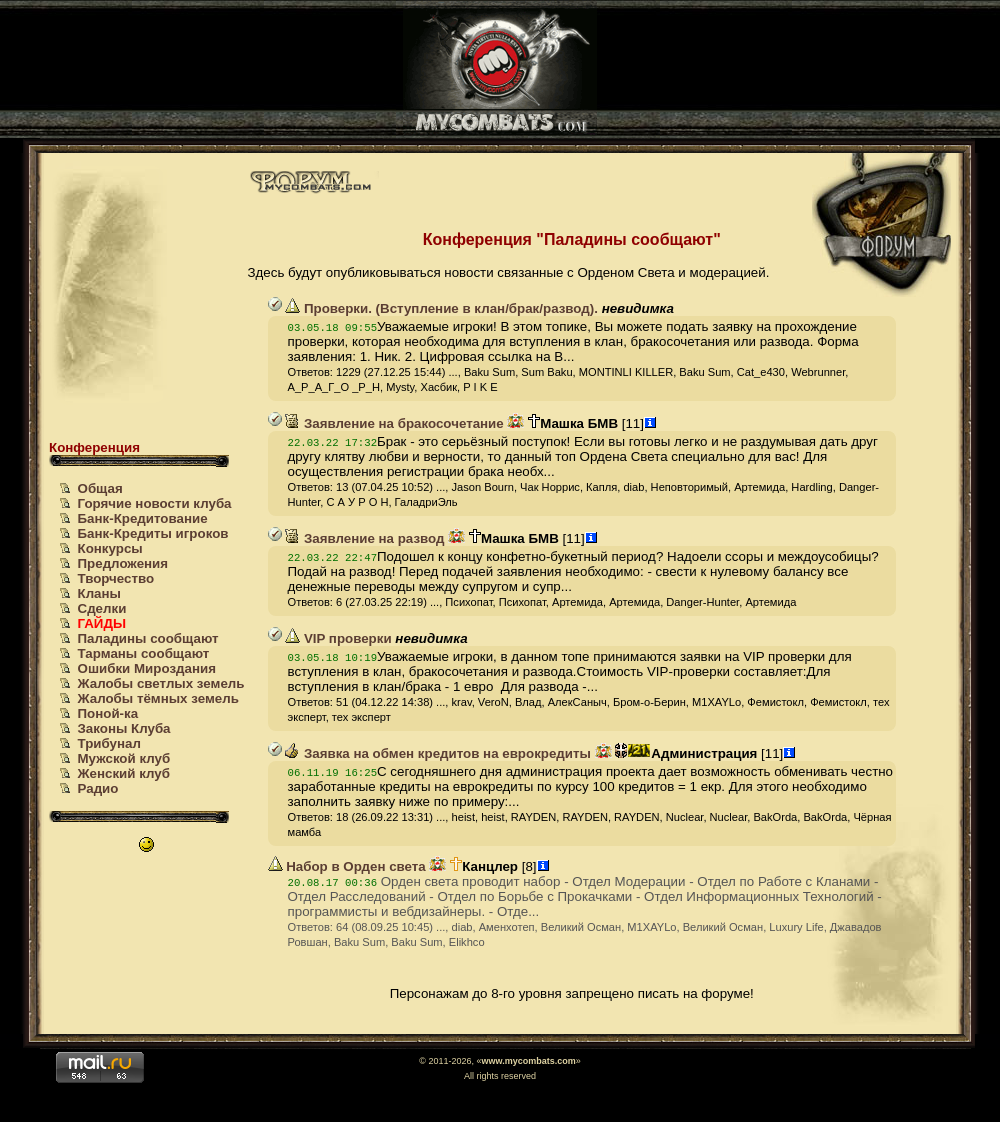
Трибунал (109, 743)
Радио (98, 788)
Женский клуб (124, 773)
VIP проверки (338, 638)
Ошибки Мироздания (147, 668)
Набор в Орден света (347, 866)
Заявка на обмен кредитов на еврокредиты (438, 753)
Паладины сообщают (148, 638)
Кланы (99, 593)
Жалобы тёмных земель (158, 698)
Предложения (123, 563)
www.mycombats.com (528, 1061)
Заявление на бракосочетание (394, 423)
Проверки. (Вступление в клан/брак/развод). (441, 308)
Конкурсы (110, 548)
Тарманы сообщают (144, 653)
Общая (100, 488)
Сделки (102, 608)
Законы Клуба (124, 728)
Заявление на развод (364, 538)
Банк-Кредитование (143, 518)
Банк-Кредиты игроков (153, 533)
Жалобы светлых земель (161, 683)
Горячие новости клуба (155, 503)
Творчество (116, 578)
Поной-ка (108, 713)
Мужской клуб (124, 758)
